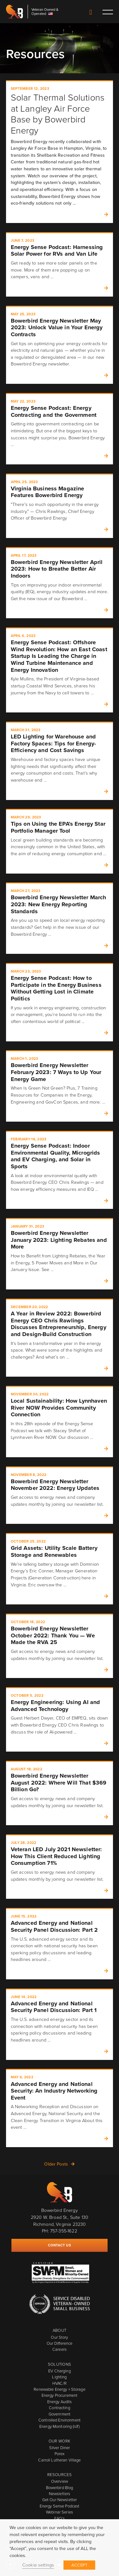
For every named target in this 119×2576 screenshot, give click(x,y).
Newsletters (59, 2494)
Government (59, 2414)
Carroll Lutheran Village (59, 2460)
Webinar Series (59, 2512)
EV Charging (59, 2371)
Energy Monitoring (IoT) (59, 2426)
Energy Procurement (59, 2395)
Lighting (59, 2377)
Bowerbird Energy (14, 11)
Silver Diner (59, 2448)
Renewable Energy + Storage (59, 2389)
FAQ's (59, 2518)
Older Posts (56, 2164)
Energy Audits (59, 2402)
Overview (59, 2481)
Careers (59, 2349)
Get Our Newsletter (59, 2500)
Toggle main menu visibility (107, 11)
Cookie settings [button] (38, 2564)
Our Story (59, 2337)
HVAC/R (59, 2383)
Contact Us (91, 13)
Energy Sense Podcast (60, 2506)
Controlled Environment (59, 2420)
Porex (60, 2454)
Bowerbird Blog (59, 2488)
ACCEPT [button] (79, 2565)
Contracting (59, 2408)
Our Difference (60, 2343)
